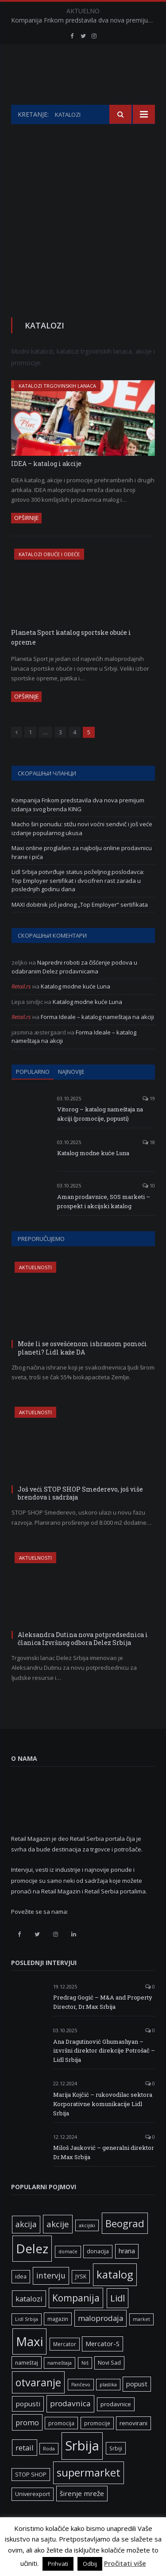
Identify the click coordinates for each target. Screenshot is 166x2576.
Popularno (33, 1094)
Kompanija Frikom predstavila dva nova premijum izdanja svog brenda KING (85, 20)
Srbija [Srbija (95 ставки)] (82, 2468)
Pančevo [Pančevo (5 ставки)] (80, 2407)
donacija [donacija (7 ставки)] (98, 2273)
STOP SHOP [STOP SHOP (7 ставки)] (30, 2496)
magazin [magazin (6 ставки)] (57, 2340)
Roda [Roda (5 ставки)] (49, 2471)
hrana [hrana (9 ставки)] (127, 2273)
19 (149, 1120)
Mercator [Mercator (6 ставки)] (64, 2366)
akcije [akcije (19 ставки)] (57, 2246)
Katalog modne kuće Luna (75, 1008)
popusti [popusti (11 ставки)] (27, 2425)
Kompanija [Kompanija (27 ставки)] (76, 2319)
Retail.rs (21, 1008)
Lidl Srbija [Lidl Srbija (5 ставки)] (26, 2341)
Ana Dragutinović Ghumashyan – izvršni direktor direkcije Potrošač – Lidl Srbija (104, 2073)
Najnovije (71, 1094)
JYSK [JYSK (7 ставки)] (80, 2298)
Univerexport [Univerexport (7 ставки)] (32, 2516)
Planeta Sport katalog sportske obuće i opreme (71, 659)
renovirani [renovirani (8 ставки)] (133, 2445)
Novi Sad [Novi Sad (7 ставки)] (109, 2385)
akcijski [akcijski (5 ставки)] (87, 2247)
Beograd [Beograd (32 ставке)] (124, 2245)
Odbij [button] (90, 2564)
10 (149, 1207)
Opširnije (26, 540)
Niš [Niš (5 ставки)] (85, 2385)
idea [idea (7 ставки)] (21, 2298)
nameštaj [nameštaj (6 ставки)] (26, 2384)
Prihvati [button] (58, 2564)
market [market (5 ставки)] (141, 2341)
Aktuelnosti (35, 1289)
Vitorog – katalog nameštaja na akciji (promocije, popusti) (100, 1136)
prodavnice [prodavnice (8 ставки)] (115, 2426)
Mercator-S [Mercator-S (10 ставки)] (102, 2365)
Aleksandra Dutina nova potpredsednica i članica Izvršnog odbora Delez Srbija (83, 1660)
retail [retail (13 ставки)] (24, 2470)
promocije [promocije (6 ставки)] (97, 2445)
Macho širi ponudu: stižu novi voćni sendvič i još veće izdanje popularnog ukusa (82, 850)
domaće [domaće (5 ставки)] (67, 2274)
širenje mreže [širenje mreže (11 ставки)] (82, 2515)
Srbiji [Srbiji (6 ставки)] (115, 2470)
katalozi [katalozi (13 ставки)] (28, 2321)
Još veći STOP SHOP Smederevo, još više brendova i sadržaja (80, 1515)
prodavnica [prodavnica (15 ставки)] (70, 2425)
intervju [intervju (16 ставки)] (51, 2297)
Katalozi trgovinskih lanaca (57, 408)
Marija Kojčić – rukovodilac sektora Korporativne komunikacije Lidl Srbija (102, 2126)
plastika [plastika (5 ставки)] (108, 2407)
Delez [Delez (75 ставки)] (32, 2270)
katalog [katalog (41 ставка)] (115, 2297)
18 (149, 1164)
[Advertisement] (83, 234)
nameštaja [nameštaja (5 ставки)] (59, 2385)
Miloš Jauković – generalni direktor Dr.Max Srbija (103, 2174)
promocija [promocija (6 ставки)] (61, 2445)
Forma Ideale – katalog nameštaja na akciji (97, 1039)
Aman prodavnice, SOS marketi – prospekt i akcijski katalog (103, 1223)
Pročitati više (125, 2563)
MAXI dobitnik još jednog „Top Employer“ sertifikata (80, 927)
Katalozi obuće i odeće (49, 576)
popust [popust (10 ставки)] (136, 2405)
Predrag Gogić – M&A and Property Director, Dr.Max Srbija (102, 2024)
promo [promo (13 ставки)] (27, 2444)
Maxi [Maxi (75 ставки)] (29, 2363)
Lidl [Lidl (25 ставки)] (117, 2320)
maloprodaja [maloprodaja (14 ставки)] (100, 2340)
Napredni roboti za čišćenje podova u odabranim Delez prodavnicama (74, 989)
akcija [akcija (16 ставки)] (26, 2246)
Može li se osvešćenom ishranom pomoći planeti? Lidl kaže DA (82, 1370)
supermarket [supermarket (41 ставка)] (88, 2495)
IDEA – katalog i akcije (46, 485)
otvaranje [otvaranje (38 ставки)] (38, 2404)
